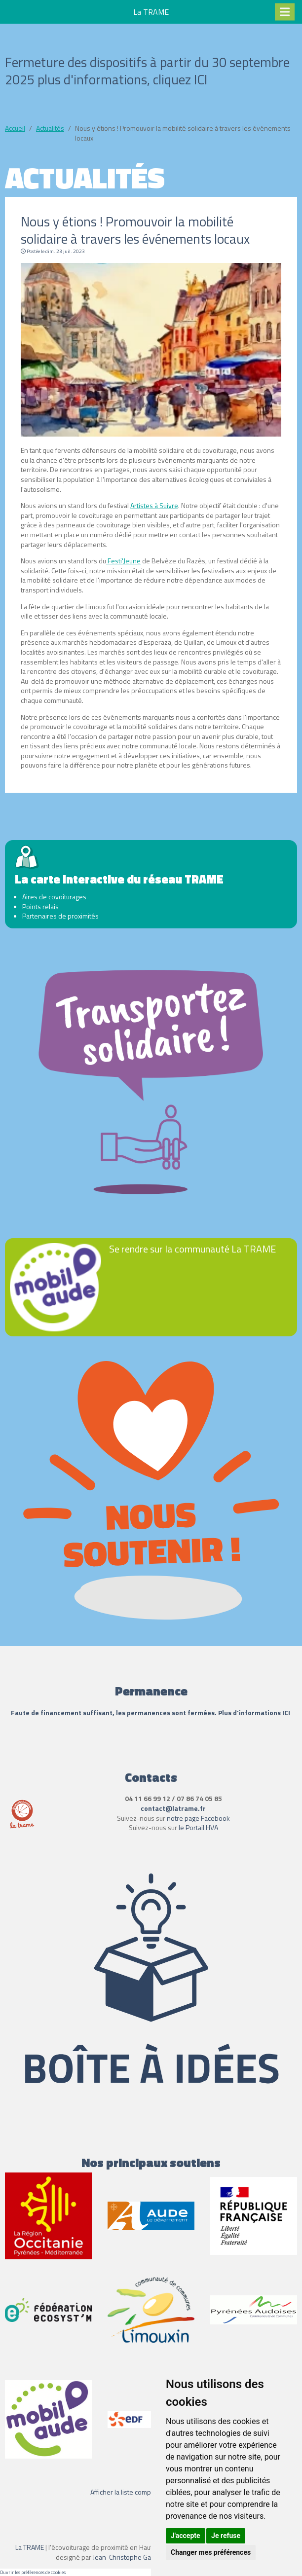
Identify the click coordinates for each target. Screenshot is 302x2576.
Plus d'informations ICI (255, 1712)
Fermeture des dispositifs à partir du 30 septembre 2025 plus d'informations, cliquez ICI (147, 70)
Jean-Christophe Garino (128, 2557)
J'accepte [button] (185, 2535)
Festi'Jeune (123, 560)
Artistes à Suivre (154, 505)
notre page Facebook (198, 1818)
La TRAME (29, 2547)
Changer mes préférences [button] (211, 2552)
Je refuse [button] (225, 2535)
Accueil (15, 128)
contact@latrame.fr (173, 1808)
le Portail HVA (198, 1827)
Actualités (50, 128)
